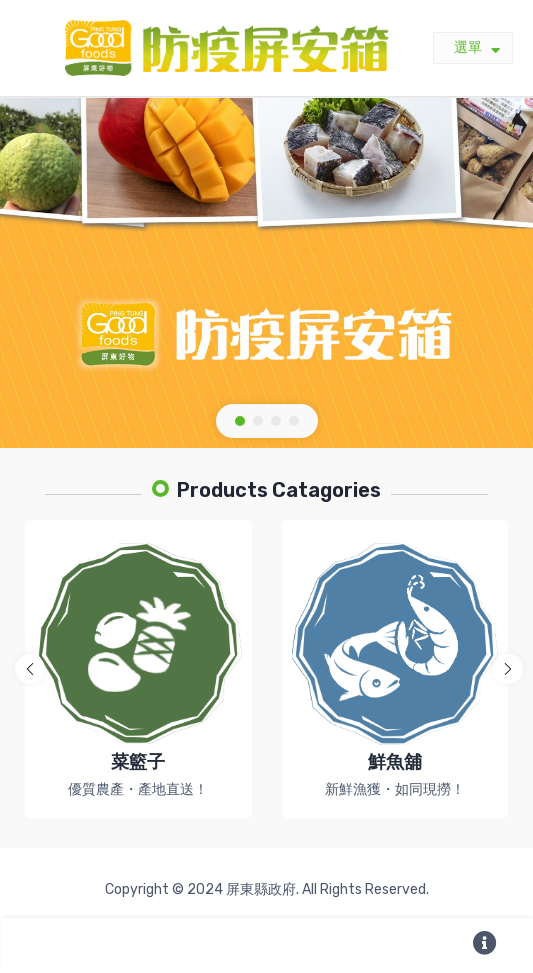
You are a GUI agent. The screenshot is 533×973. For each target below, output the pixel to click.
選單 (477, 48)
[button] (240, 421)
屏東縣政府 (261, 889)
